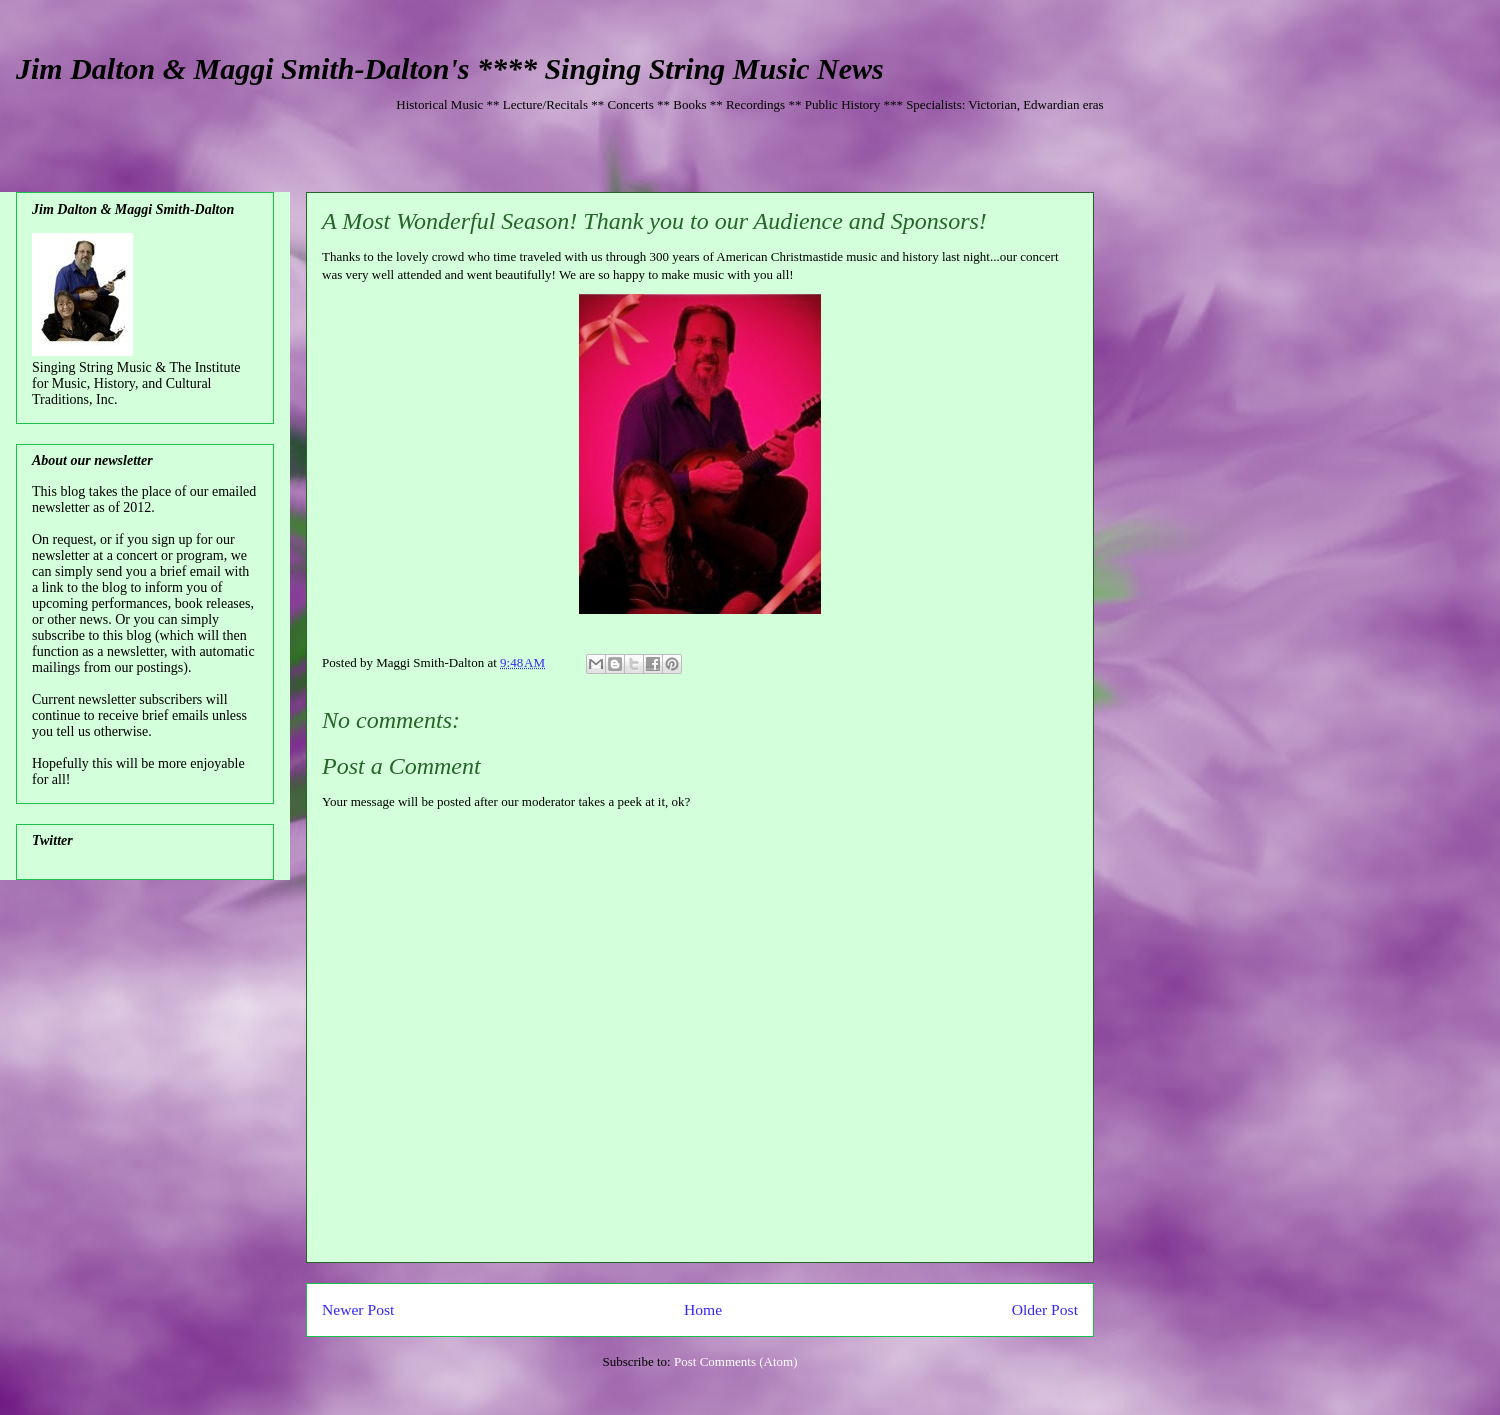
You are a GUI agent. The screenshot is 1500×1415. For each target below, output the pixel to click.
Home (703, 1309)
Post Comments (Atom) (736, 1361)
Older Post (1045, 1309)
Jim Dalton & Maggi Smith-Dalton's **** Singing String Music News (450, 68)
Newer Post (358, 1309)
